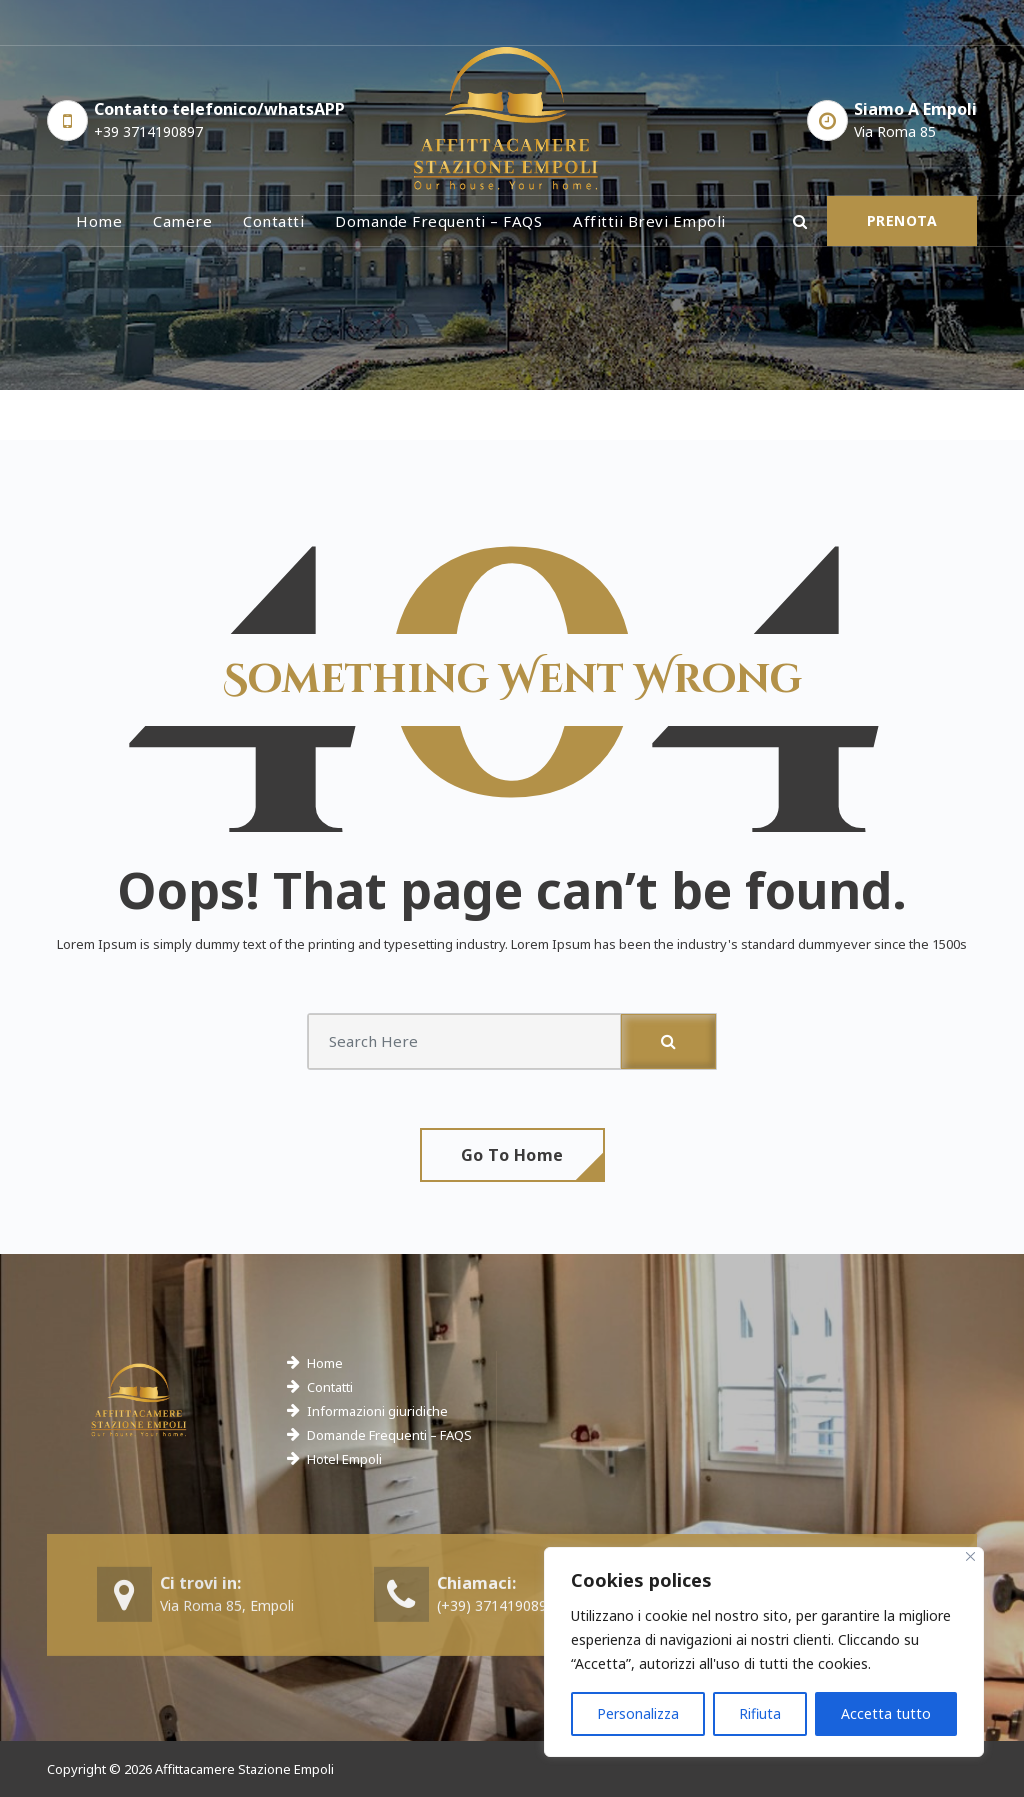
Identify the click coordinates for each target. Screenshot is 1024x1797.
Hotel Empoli (344, 1459)
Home (99, 221)
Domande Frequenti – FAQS (389, 1435)
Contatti (273, 221)
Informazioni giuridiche (377, 1411)
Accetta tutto (886, 1713)
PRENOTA (902, 220)
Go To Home (512, 1155)
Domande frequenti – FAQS (438, 221)
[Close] (970, 1556)
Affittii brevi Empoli (649, 221)
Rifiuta (760, 1713)
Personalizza (638, 1713)
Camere (182, 221)
